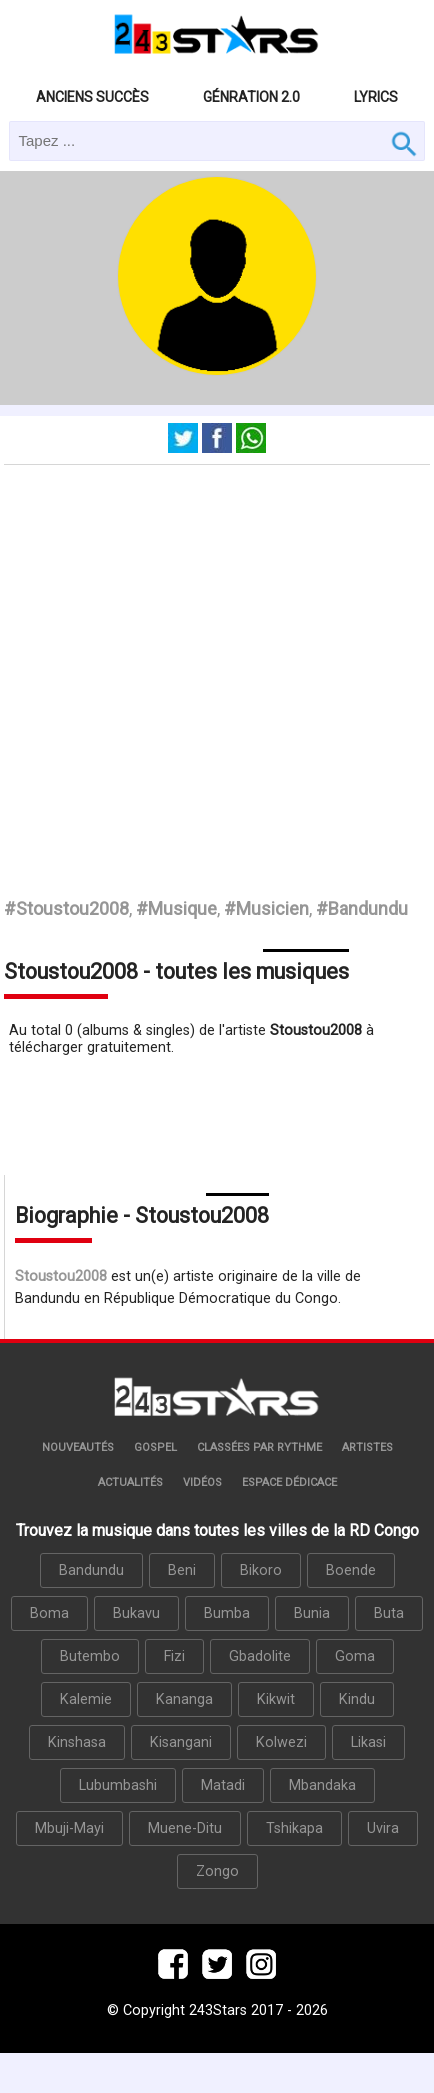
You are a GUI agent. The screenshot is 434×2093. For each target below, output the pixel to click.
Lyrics (376, 97)
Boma (49, 1613)
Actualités (130, 1482)
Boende (351, 1570)
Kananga (184, 1699)
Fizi (174, 1656)
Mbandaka (322, 1785)
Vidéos (202, 1482)
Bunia (312, 1613)
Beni (182, 1570)
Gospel (155, 1447)
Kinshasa (77, 1742)
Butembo (90, 1656)
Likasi (368, 1742)
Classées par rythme (259, 1447)
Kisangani (181, 1742)
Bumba (227, 1613)
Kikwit (276, 1699)
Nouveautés (78, 1447)
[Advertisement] (187, 662)
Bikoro (261, 1570)
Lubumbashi (118, 1785)
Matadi (223, 1785)
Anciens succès (92, 97)
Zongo (217, 1871)
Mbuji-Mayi (69, 1828)
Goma (355, 1656)
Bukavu (136, 1613)
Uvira (383, 1828)
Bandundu (91, 1570)
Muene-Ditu (185, 1828)
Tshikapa (294, 1828)
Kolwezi (281, 1742)
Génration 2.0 (251, 97)
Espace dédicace (289, 1482)
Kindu (357, 1699)
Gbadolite (260, 1656)
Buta (389, 1613)
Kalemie (86, 1699)
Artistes (367, 1447)
